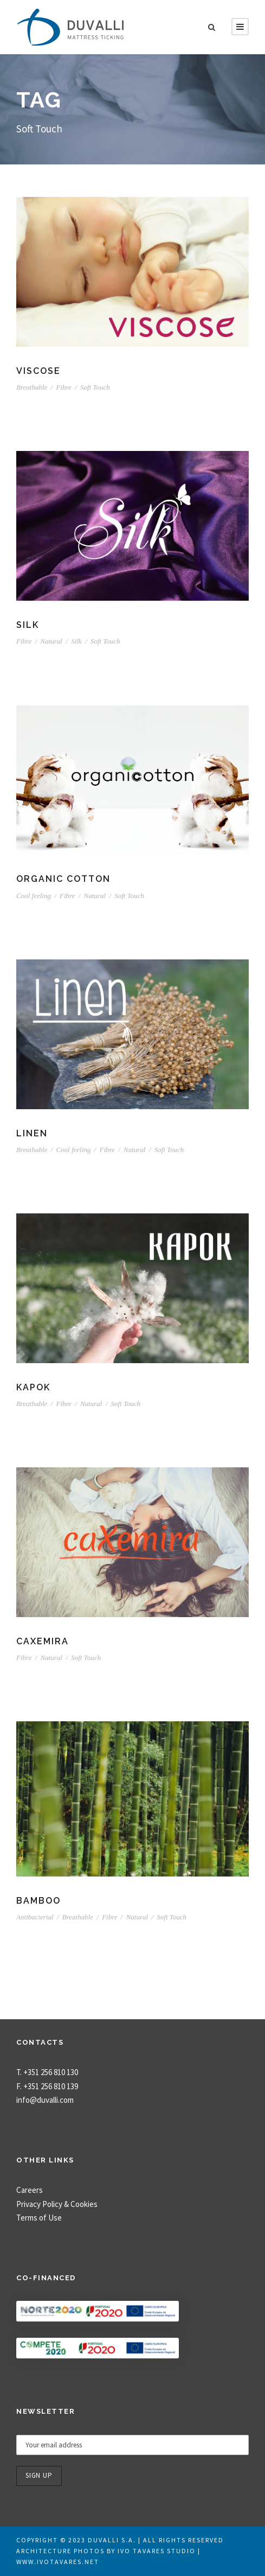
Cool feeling (33, 896)
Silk (27, 625)
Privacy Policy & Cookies (57, 2204)
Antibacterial (35, 1917)
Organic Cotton (63, 879)
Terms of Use (39, 2217)
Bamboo (38, 1901)
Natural (51, 641)
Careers (29, 2190)
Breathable (31, 387)
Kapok (33, 1387)
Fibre (63, 387)
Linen (32, 1133)
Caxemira (42, 1641)
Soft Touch (95, 387)
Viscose (38, 371)
